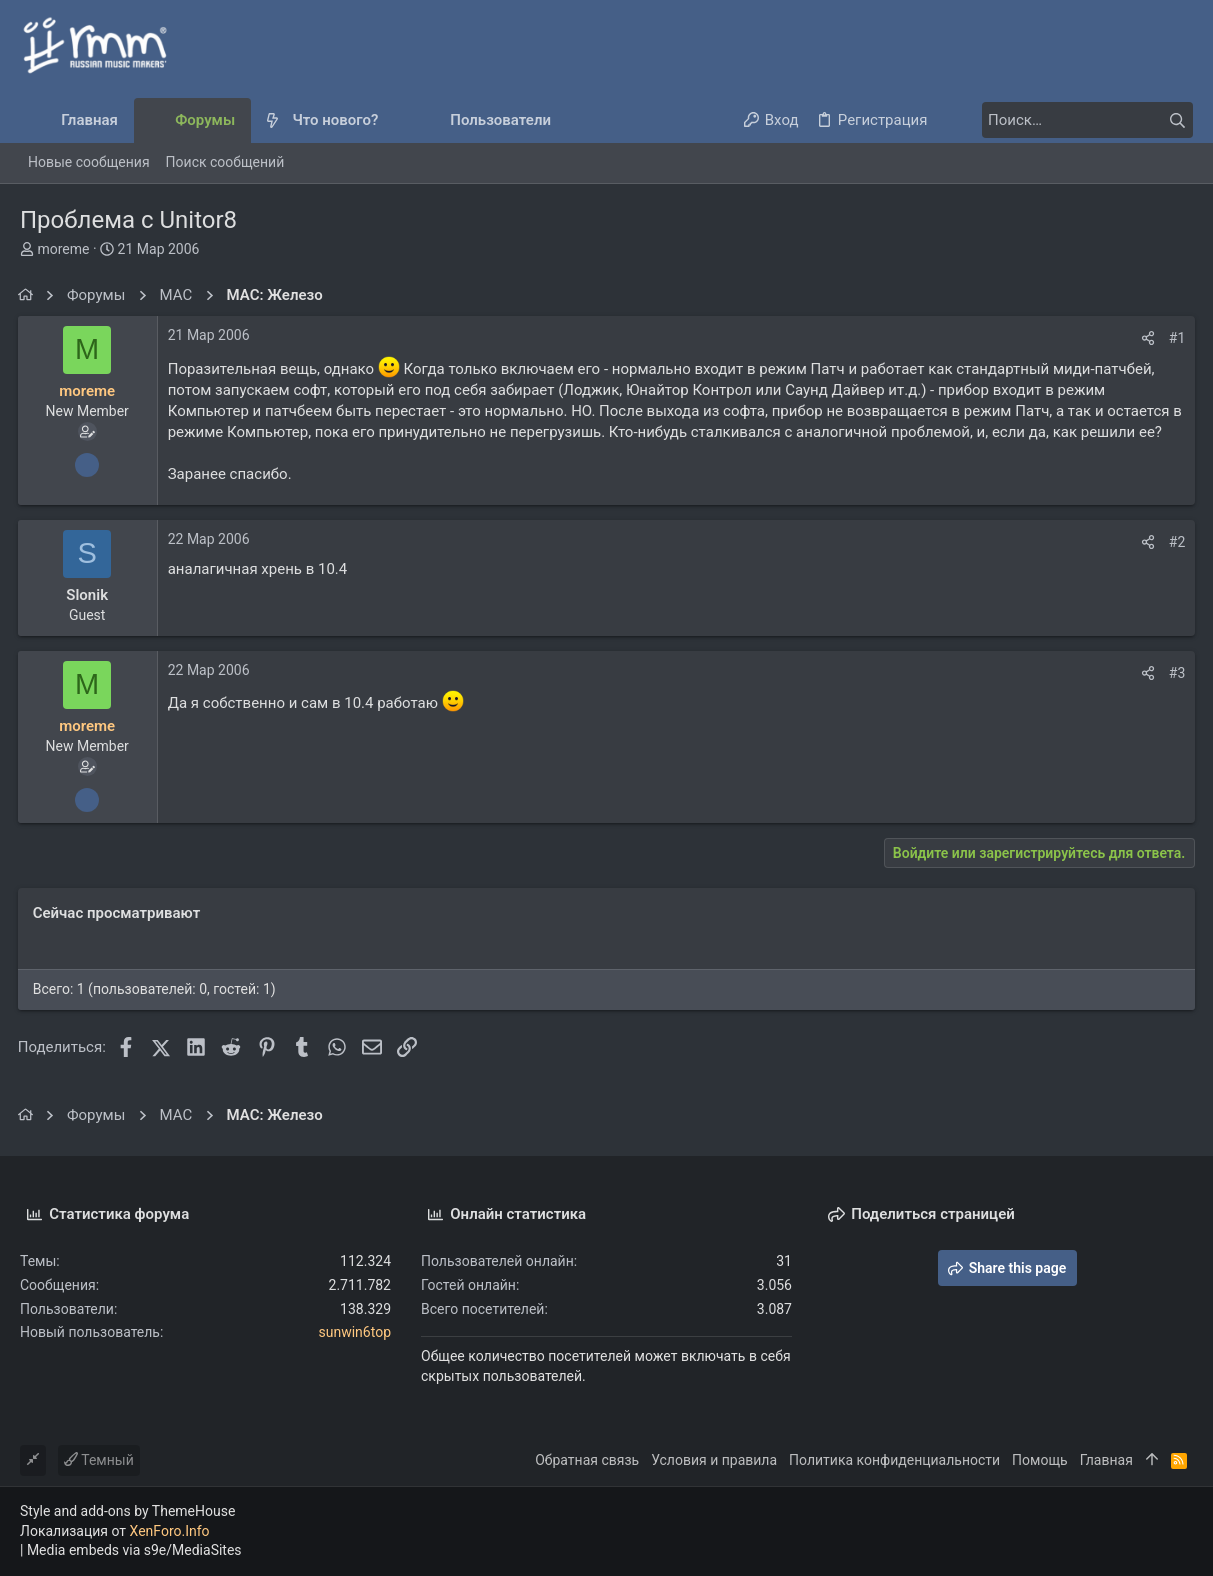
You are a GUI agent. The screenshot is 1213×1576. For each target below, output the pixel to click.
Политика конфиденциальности (894, 1460)
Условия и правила (714, 1460)
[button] (394, 120)
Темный (99, 1460)
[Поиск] (1068, 120)
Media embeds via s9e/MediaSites (134, 1550)
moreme (63, 249)
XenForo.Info (170, 1531)
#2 (1175, 542)
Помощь (1040, 1460)
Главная (1106, 1460)
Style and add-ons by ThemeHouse (127, 1511)
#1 (1175, 338)
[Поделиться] (1146, 338)
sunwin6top (355, 1332)
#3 (1175, 673)
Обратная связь (587, 1460)
